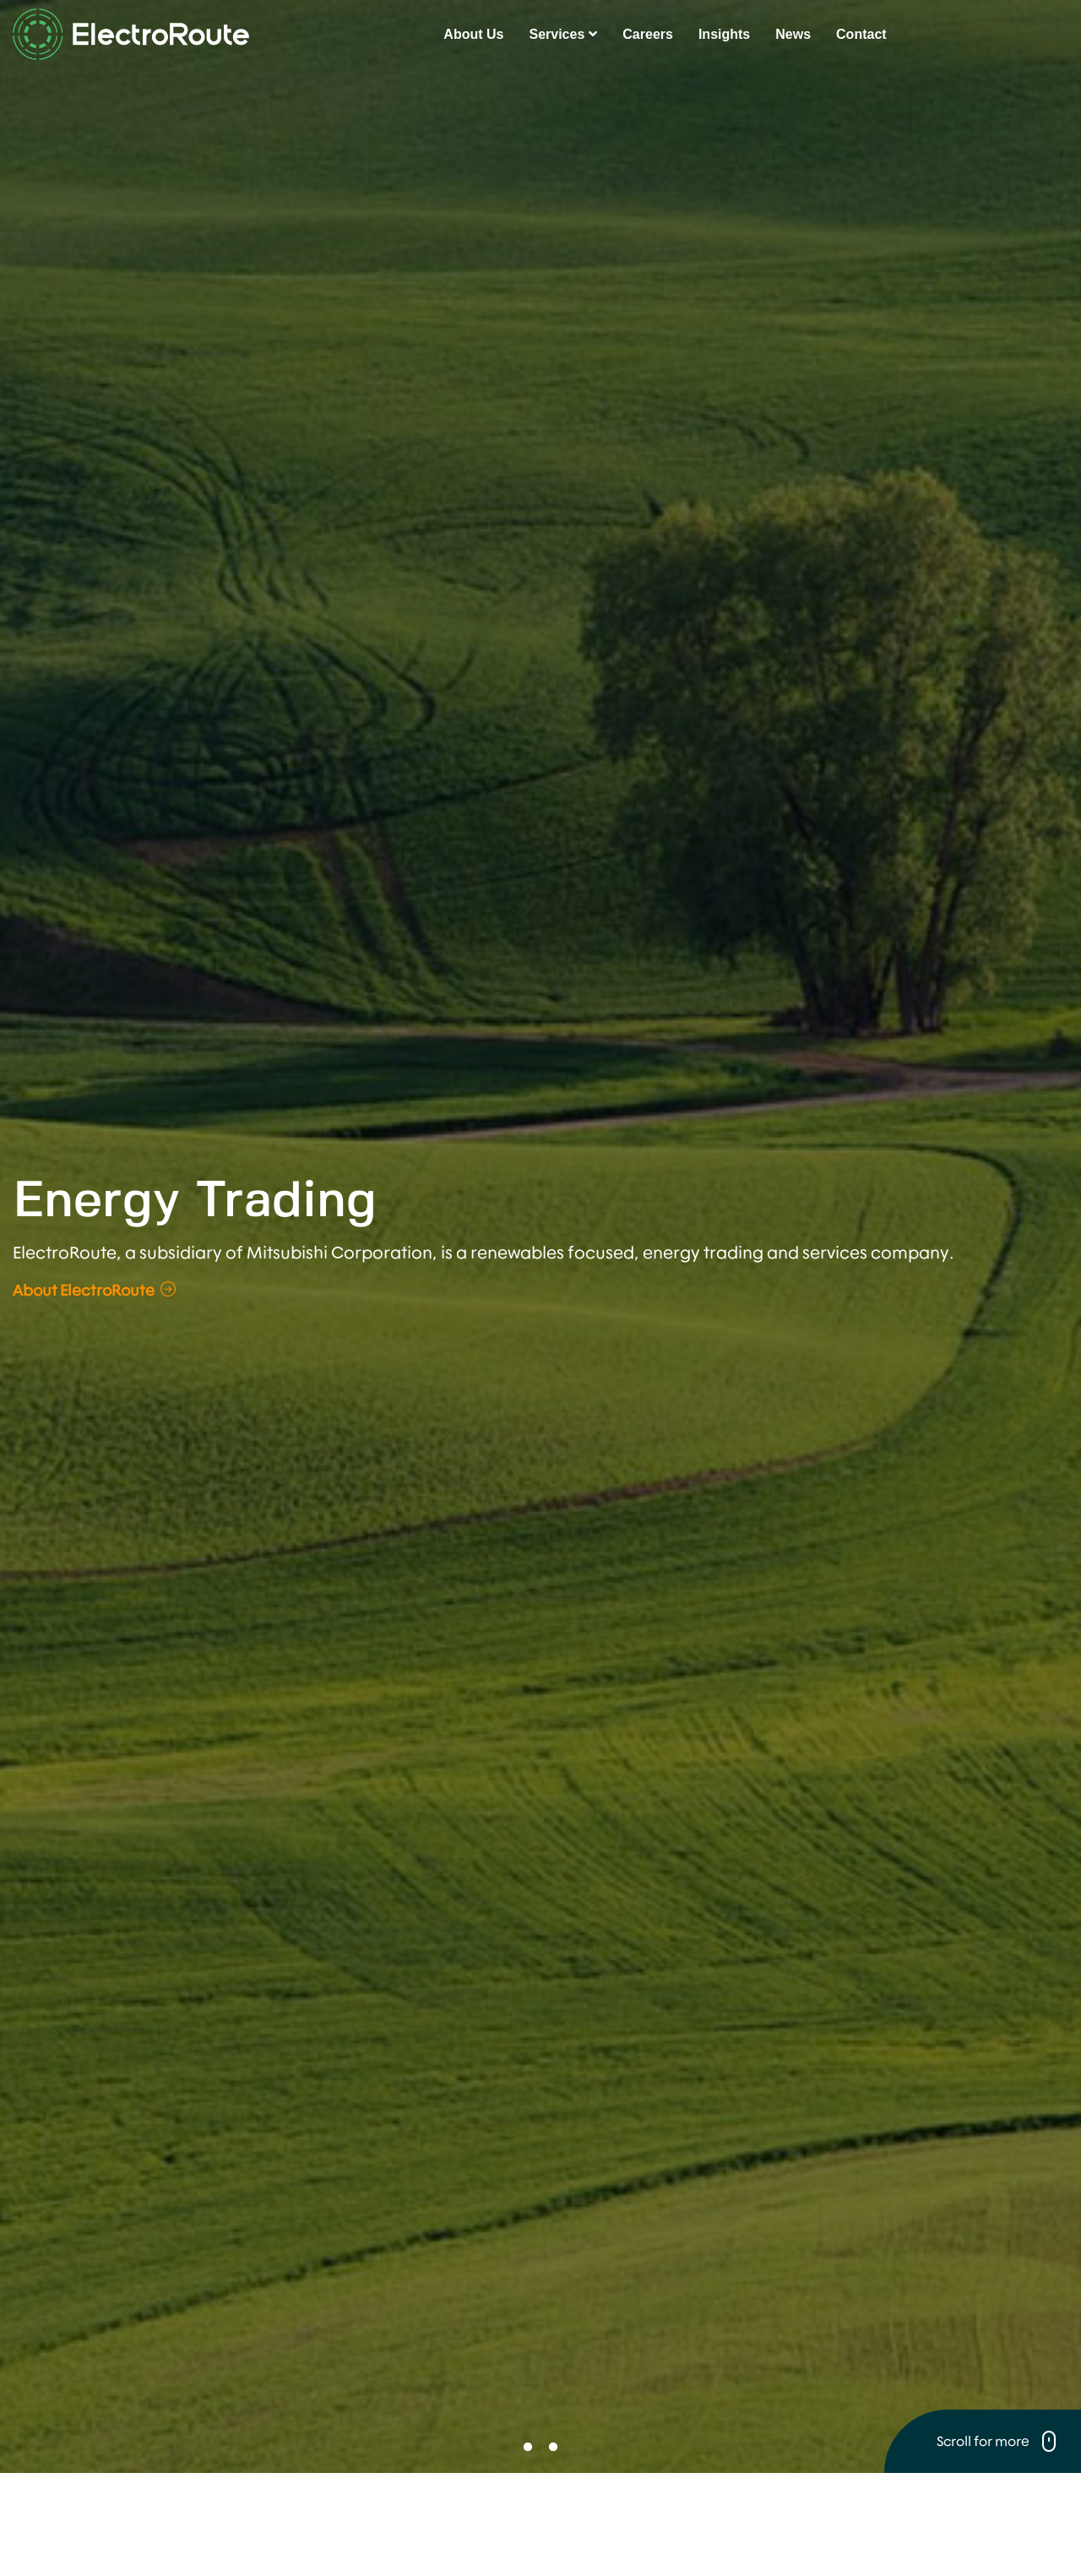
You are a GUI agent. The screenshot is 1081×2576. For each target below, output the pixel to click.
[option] (540, 1283)
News (793, 34)
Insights (724, 34)
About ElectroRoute (94, 1290)
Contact (861, 34)
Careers (647, 34)
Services (563, 34)
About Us (473, 34)
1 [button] (527, 2447)
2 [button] (553, 2447)
